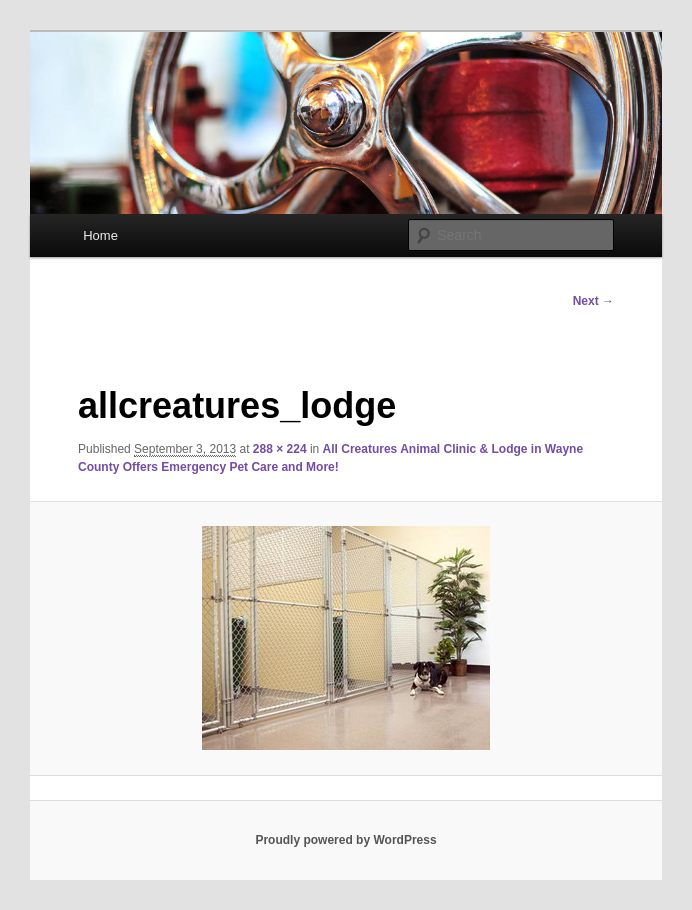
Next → (593, 301)
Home (100, 235)
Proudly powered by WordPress (345, 840)
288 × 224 (280, 449)
